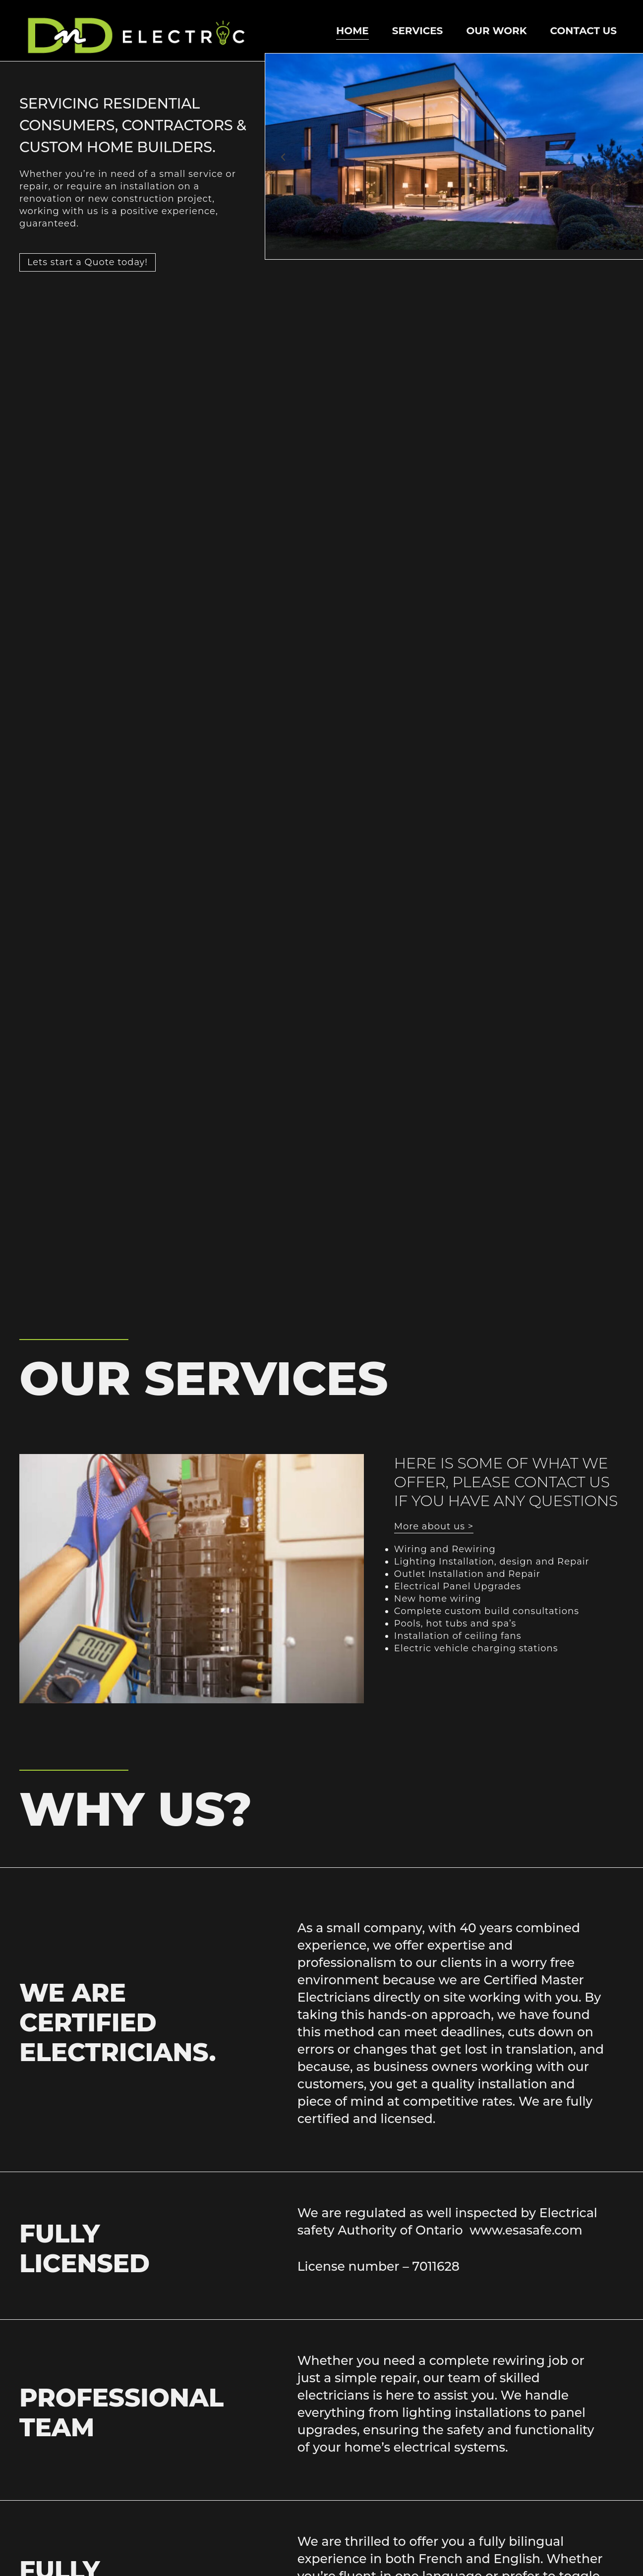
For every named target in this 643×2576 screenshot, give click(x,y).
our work (496, 31)
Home (352, 31)
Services (417, 31)
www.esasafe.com (525, 2230)
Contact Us (583, 31)
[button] (283, 157)
